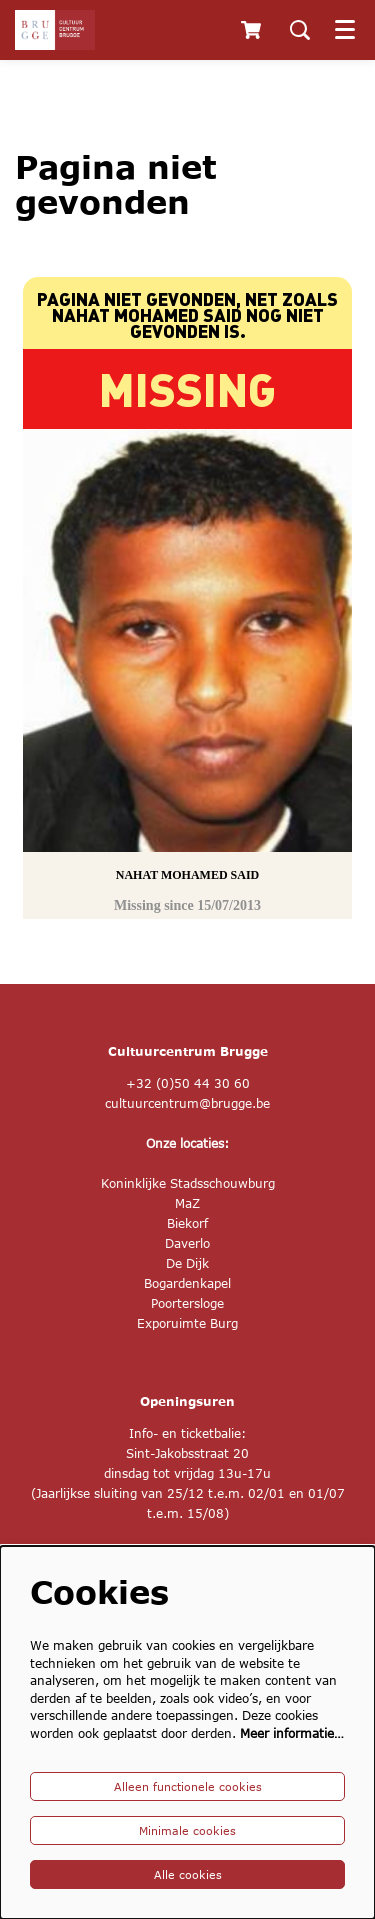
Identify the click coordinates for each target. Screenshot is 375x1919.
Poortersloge (187, 1303)
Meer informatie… (292, 1733)
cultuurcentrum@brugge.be (187, 1103)
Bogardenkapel (187, 1283)
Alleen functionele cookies (188, 1786)
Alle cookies (188, 1874)
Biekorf (187, 1223)
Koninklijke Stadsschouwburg (188, 1183)
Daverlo (187, 1243)
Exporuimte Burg (187, 1323)
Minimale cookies (187, 1830)
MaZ (187, 1203)
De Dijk (187, 1263)
